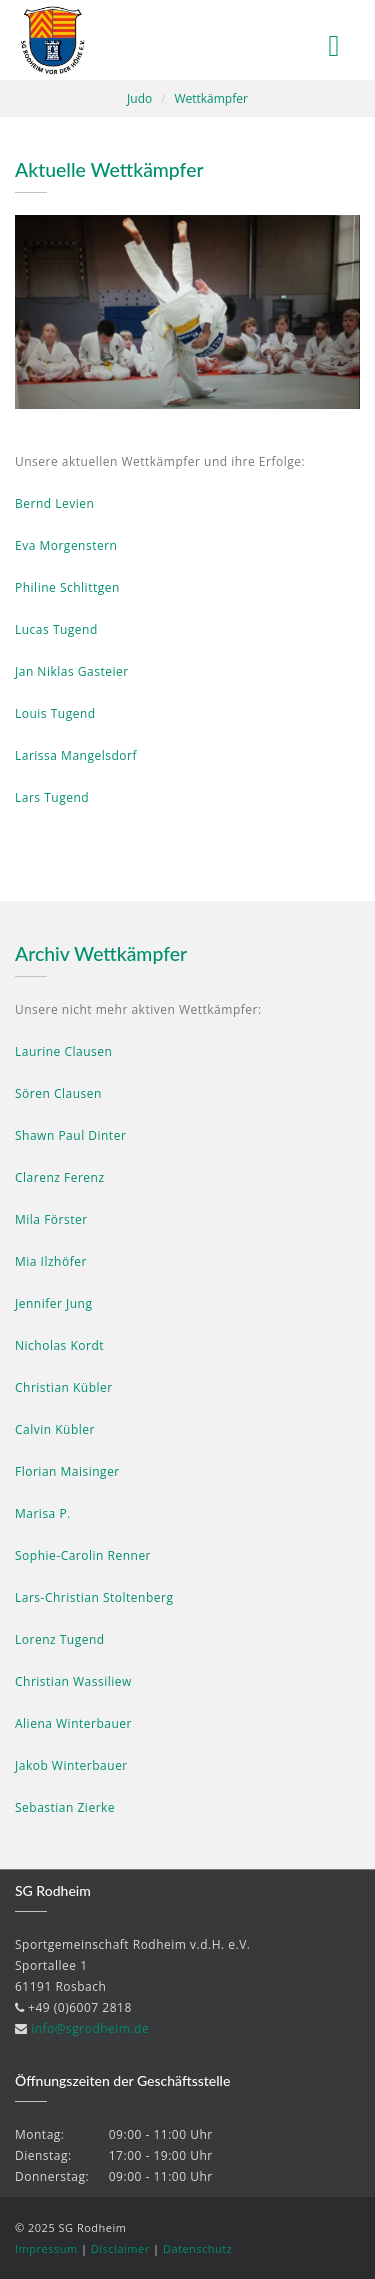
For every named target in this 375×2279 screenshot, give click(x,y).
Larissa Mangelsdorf (76, 755)
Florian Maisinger (67, 1471)
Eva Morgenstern (66, 545)
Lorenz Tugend (60, 1639)
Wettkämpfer (210, 98)
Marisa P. (43, 1513)
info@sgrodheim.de (90, 2028)
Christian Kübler (64, 1387)
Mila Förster (51, 1219)
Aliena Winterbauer (73, 1723)
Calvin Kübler (55, 1429)
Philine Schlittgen (67, 587)
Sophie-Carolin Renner (83, 1555)
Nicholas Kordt (59, 1345)
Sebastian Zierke (65, 1807)
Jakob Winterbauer (71, 1765)
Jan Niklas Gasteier (72, 671)
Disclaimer (120, 2248)
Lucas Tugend (56, 629)
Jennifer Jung (53, 1303)
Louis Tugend (55, 713)
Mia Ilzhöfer (51, 1261)
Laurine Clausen (63, 1051)
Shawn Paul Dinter (70, 1135)
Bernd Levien (54, 503)
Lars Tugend (52, 797)
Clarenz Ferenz (60, 1177)
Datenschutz (198, 2248)
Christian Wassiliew (73, 1681)
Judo (139, 98)
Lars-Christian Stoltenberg (94, 1597)
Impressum (46, 2248)
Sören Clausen (58, 1093)
